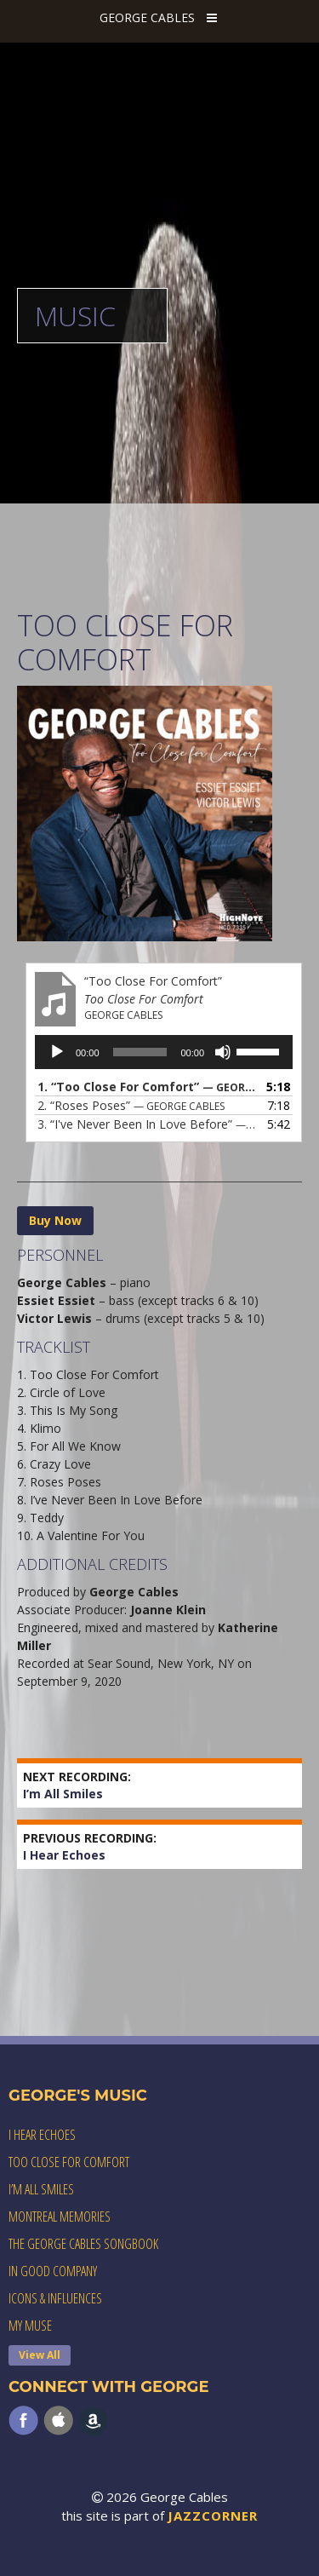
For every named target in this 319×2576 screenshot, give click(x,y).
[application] (164, 1052)
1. (146, 1086)
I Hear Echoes (90, 1846)
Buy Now (55, 1220)
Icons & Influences (55, 2298)
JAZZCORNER (213, 2515)
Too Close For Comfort (69, 2162)
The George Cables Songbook (83, 2243)
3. (146, 1124)
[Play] (57, 1052)
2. (131, 1105)
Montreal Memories (60, 2216)
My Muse (30, 2325)
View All (39, 2355)
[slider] (140, 1052)
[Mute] (222, 1052)
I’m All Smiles (77, 1785)
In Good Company (53, 2271)
